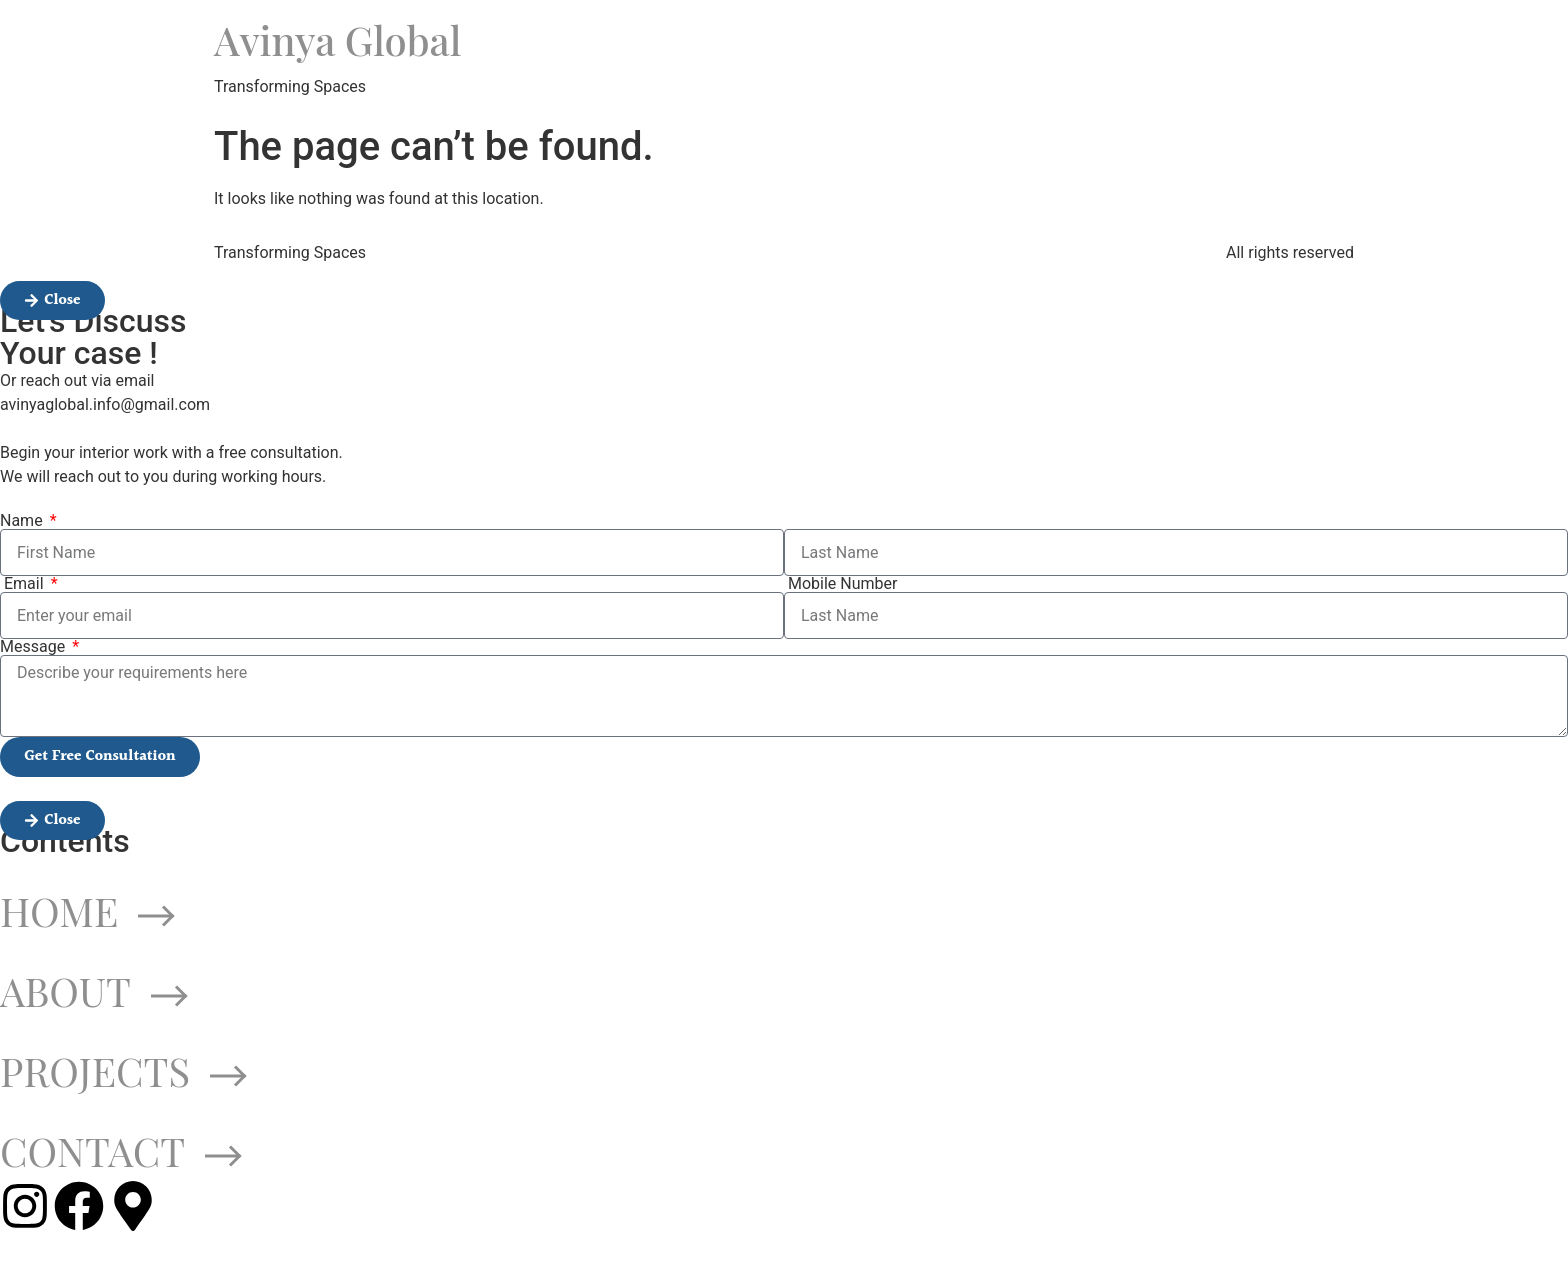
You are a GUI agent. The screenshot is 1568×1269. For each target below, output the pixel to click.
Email (24, 584)
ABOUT (94, 990)
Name (23, 521)
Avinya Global (338, 39)
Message (34, 647)
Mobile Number (840, 584)
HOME (87, 910)
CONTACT (121, 1150)
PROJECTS (123, 1070)
